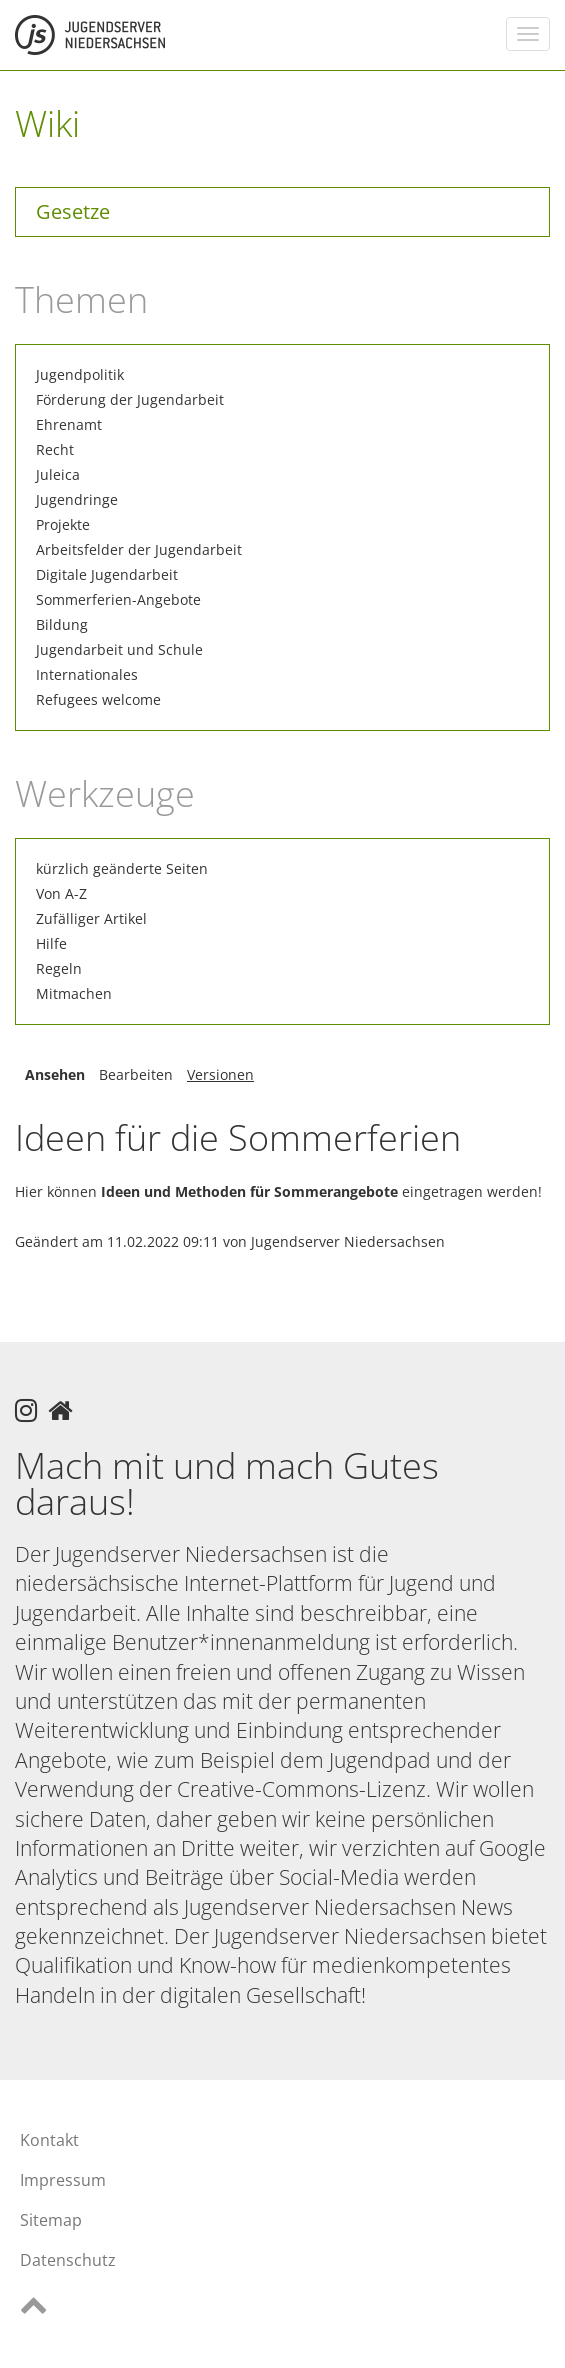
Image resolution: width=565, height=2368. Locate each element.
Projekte (63, 524)
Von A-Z (61, 893)
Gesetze (73, 211)
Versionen (220, 1074)
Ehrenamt (69, 424)
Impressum (63, 2180)
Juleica (58, 474)
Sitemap (51, 2220)
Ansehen (55, 1074)
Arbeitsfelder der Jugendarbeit (139, 549)
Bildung (62, 624)
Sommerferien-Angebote (118, 599)
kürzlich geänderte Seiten (122, 868)
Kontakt (49, 2140)
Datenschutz (68, 2260)
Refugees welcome (98, 699)
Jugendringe (77, 499)
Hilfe (51, 943)
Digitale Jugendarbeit (107, 574)
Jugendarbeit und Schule (119, 649)
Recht (55, 449)
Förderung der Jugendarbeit (130, 399)
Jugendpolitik (80, 374)
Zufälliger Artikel (91, 918)
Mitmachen (74, 993)
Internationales (87, 674)
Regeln (59, 968)
